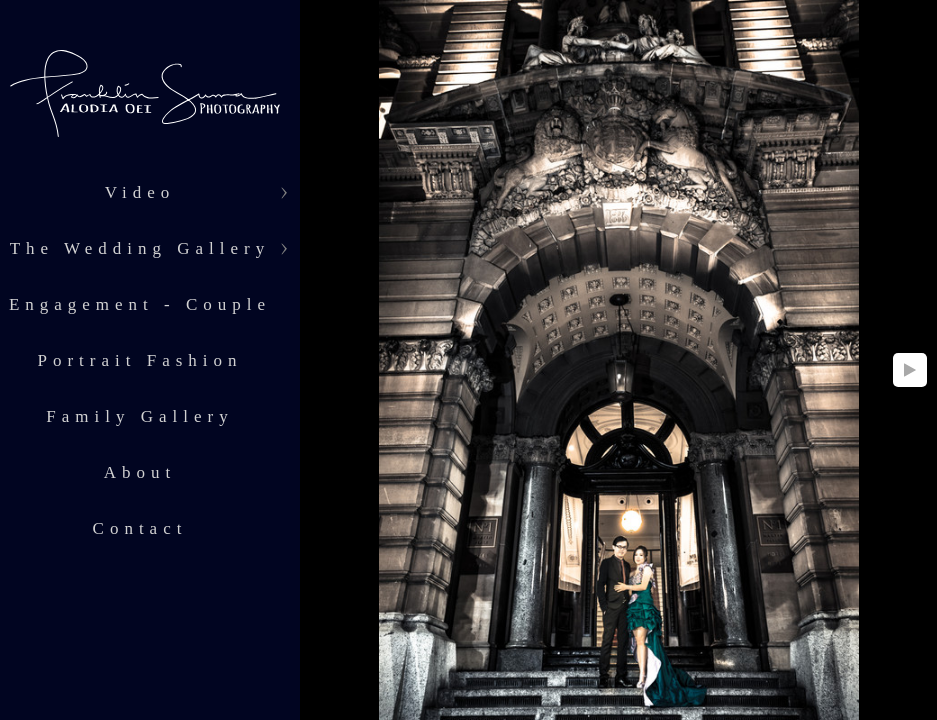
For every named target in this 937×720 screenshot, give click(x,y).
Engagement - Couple (140, 304)
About (140, 472)
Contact (140, 528)
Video (140, 192)
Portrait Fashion (139, 360)
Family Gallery (139, 416)
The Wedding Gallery (140, 248)
